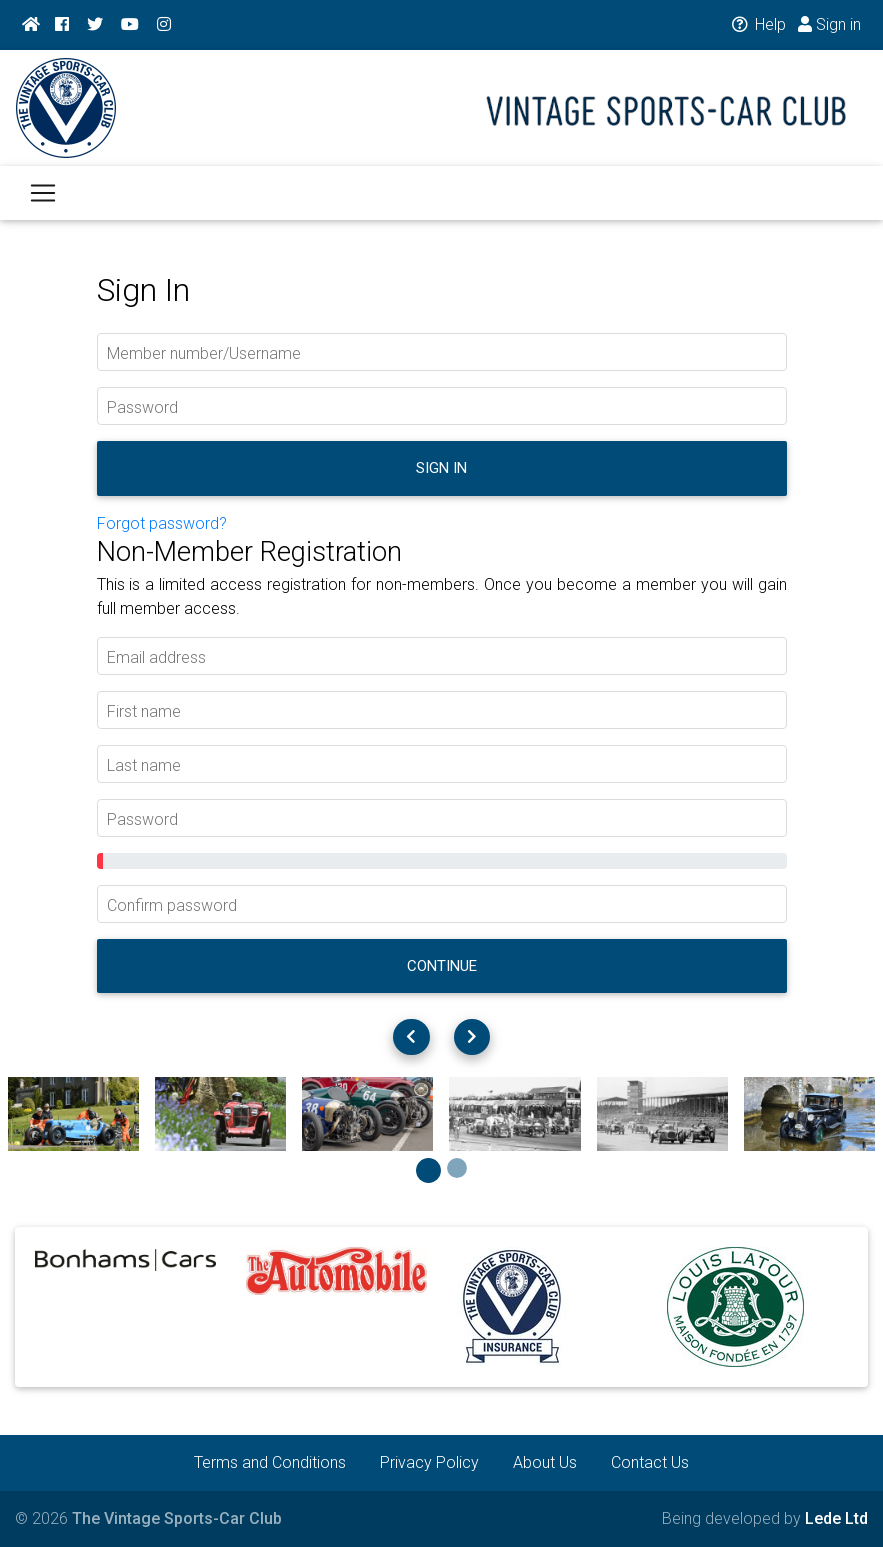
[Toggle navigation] (43, 205)
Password (142, 407)
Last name (144, 765)
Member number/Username (204, 353)
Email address (156, 657)
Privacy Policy (429, 1462)
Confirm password (172, 905)
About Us (545, 1462)
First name (144, 711)
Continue (442, 966)
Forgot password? (162, 523)
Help (757, 24)
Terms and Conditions (270, 1462)
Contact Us (650, 1462)
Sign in (829, 24)
